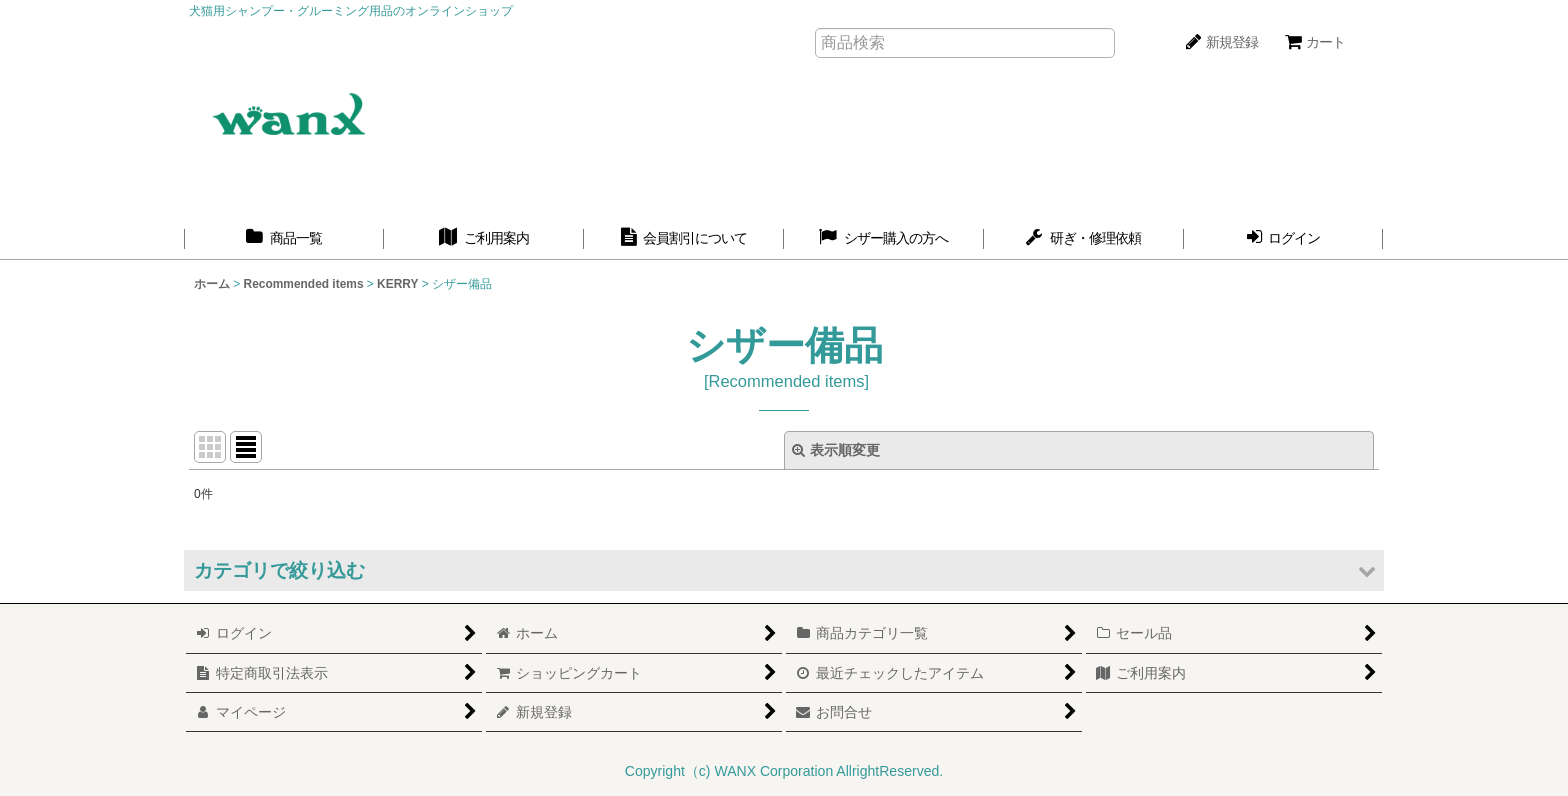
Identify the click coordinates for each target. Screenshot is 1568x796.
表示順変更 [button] (836, 450)
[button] (784, 570)
